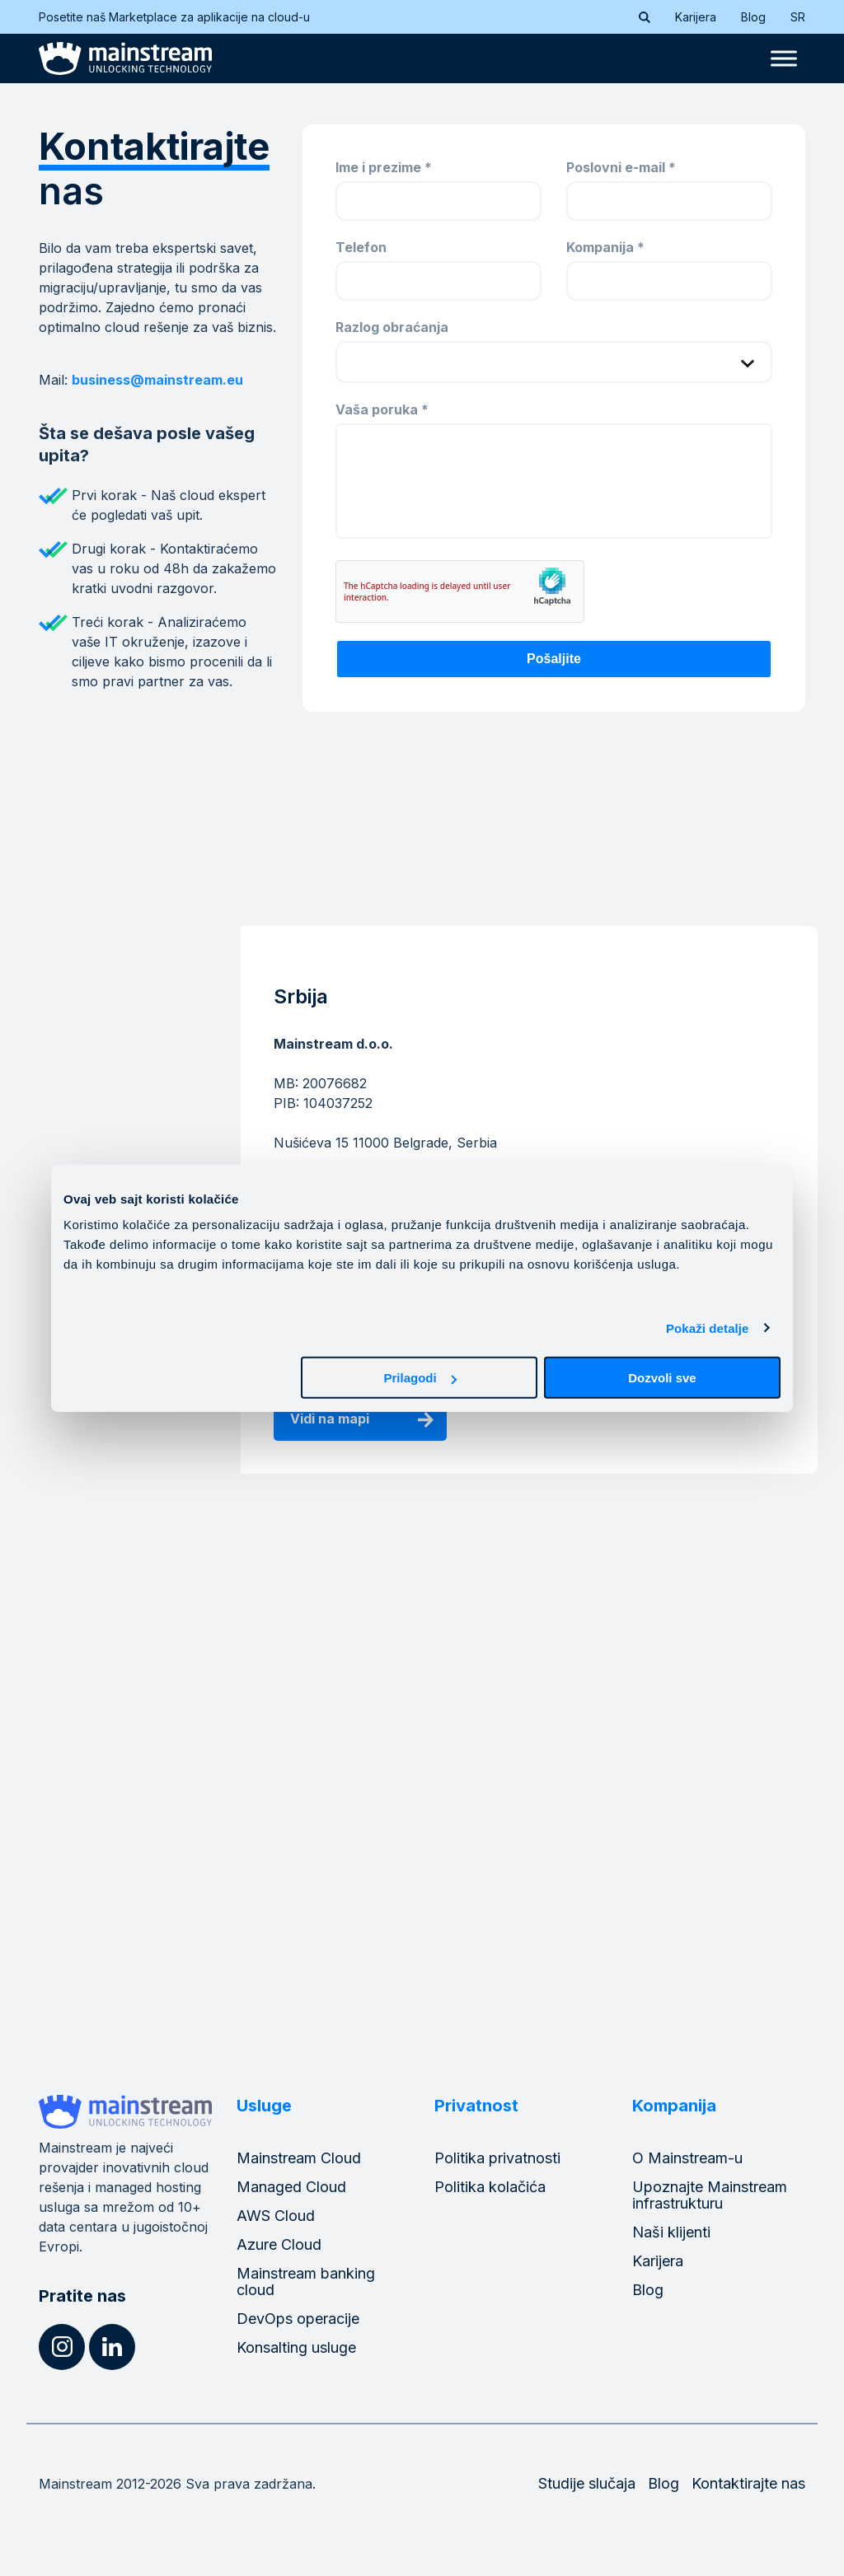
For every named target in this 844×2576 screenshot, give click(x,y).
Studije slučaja (586, 2483)
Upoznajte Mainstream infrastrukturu (709, 2195)
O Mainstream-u (687, 2158)
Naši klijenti (671, 2232)
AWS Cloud (276, 2215)
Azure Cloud (279, 2244)
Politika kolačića (490, 2186)
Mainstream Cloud (299, 2158)
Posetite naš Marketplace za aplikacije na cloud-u (185, 17)
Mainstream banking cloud (306, 2281)
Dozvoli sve (662, 1378)
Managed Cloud (291, 2186)
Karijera (695, 17)
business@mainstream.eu (157, 380)
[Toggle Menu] (784, 59)
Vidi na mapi (329, 1418)
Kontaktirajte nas (748, 2483)
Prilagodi (420, 1378)
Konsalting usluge (296, 2347)
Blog (753, 17)
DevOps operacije (298, 2318)
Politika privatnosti (497, 2158)
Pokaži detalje (707, 1328)
